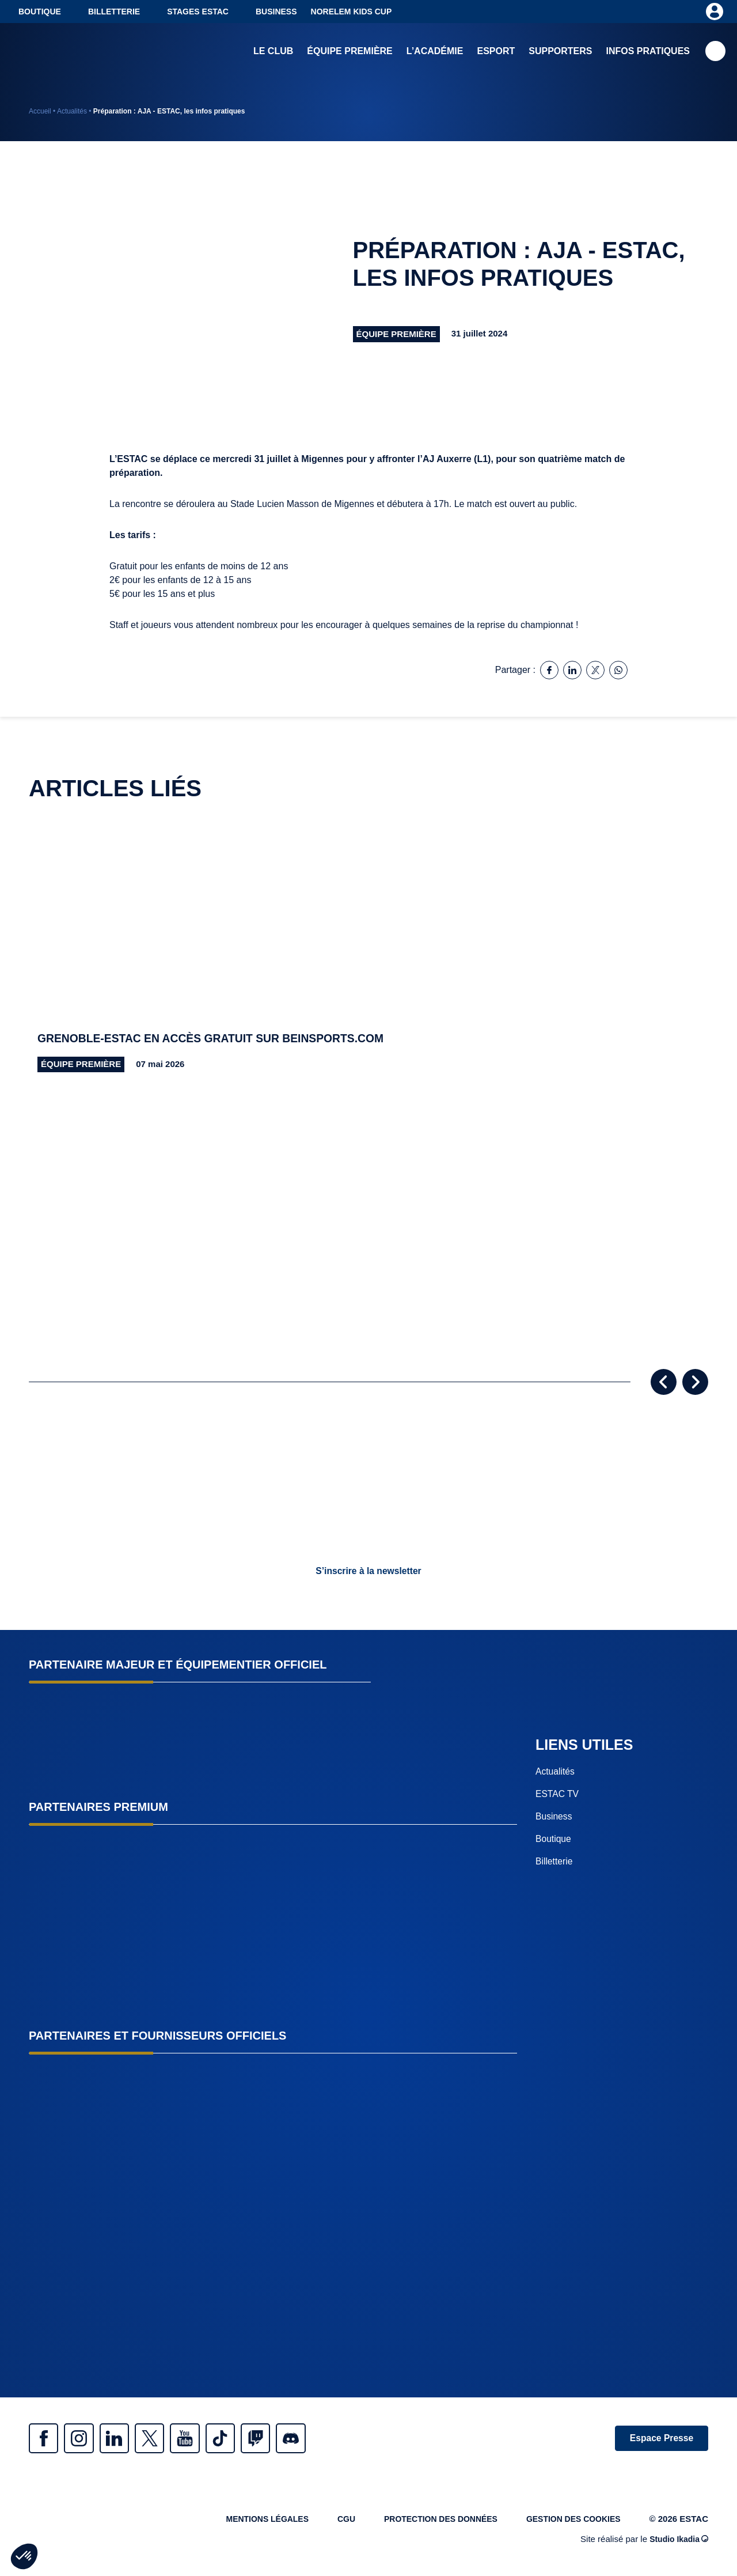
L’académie (435, 51)
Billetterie (114, 11)
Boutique (39, 11)
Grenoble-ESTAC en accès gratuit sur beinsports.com (216, 1038)
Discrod (328, 2439)
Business (276, 11)
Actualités (72, 111)
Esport (496, 51)
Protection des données (429, 2522)
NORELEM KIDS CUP (351, 11)
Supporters (560, 51)
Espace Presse (657, 2438)
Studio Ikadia (677, 2543)
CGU (330, 2522)
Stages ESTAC (198, 11)
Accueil (40, 111)
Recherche (715, 52)
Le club (273, 51)
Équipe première (349, 51)
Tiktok (248, 2439)
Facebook (46, 2439)
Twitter (167, 2439)
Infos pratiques (648, 51)
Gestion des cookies (570, 2522)
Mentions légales (247, 2522)
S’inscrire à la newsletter (368, 1571)
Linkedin (127, 2439)
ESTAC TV (557, 1794)
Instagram (86, 2439)
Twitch (288, 2439)
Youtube (207, 2439)
